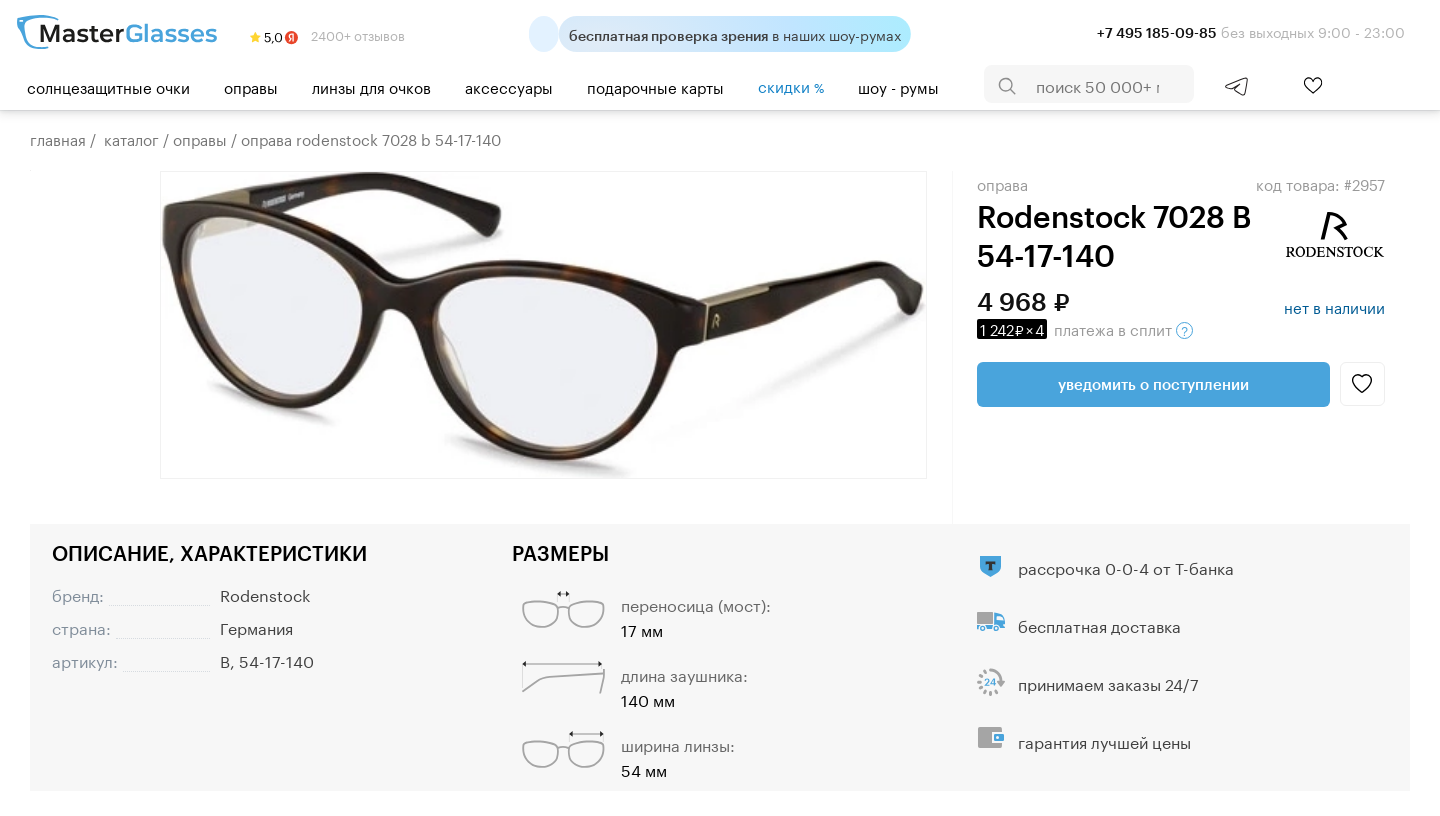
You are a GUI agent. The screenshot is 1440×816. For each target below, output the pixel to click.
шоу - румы (898, 86)
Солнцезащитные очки (108, 86)
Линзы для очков (371, 86)
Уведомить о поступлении (1153, 384)
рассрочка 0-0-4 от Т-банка (1126, 566)
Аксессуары (509, 86)
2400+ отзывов (327, 34)
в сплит (1085, 328)
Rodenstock (265, 593)
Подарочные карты (655, 86)
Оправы (251, 86)
